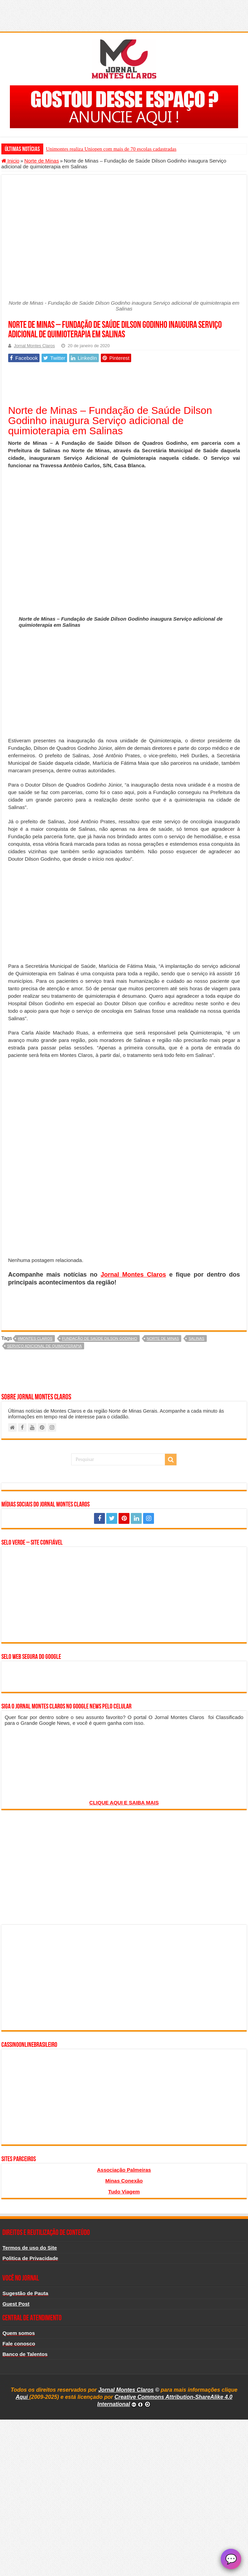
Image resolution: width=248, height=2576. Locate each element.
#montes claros (35, 1338)
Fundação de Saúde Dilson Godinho (99, 1338)
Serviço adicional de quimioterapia (44, 1346)
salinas (196, 1338)
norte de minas (163, 1338)
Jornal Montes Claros (34, 345)
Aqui (22, 2397)
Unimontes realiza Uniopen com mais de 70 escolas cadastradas (111, 149)
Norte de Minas (41, 161)
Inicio (10, 161)
